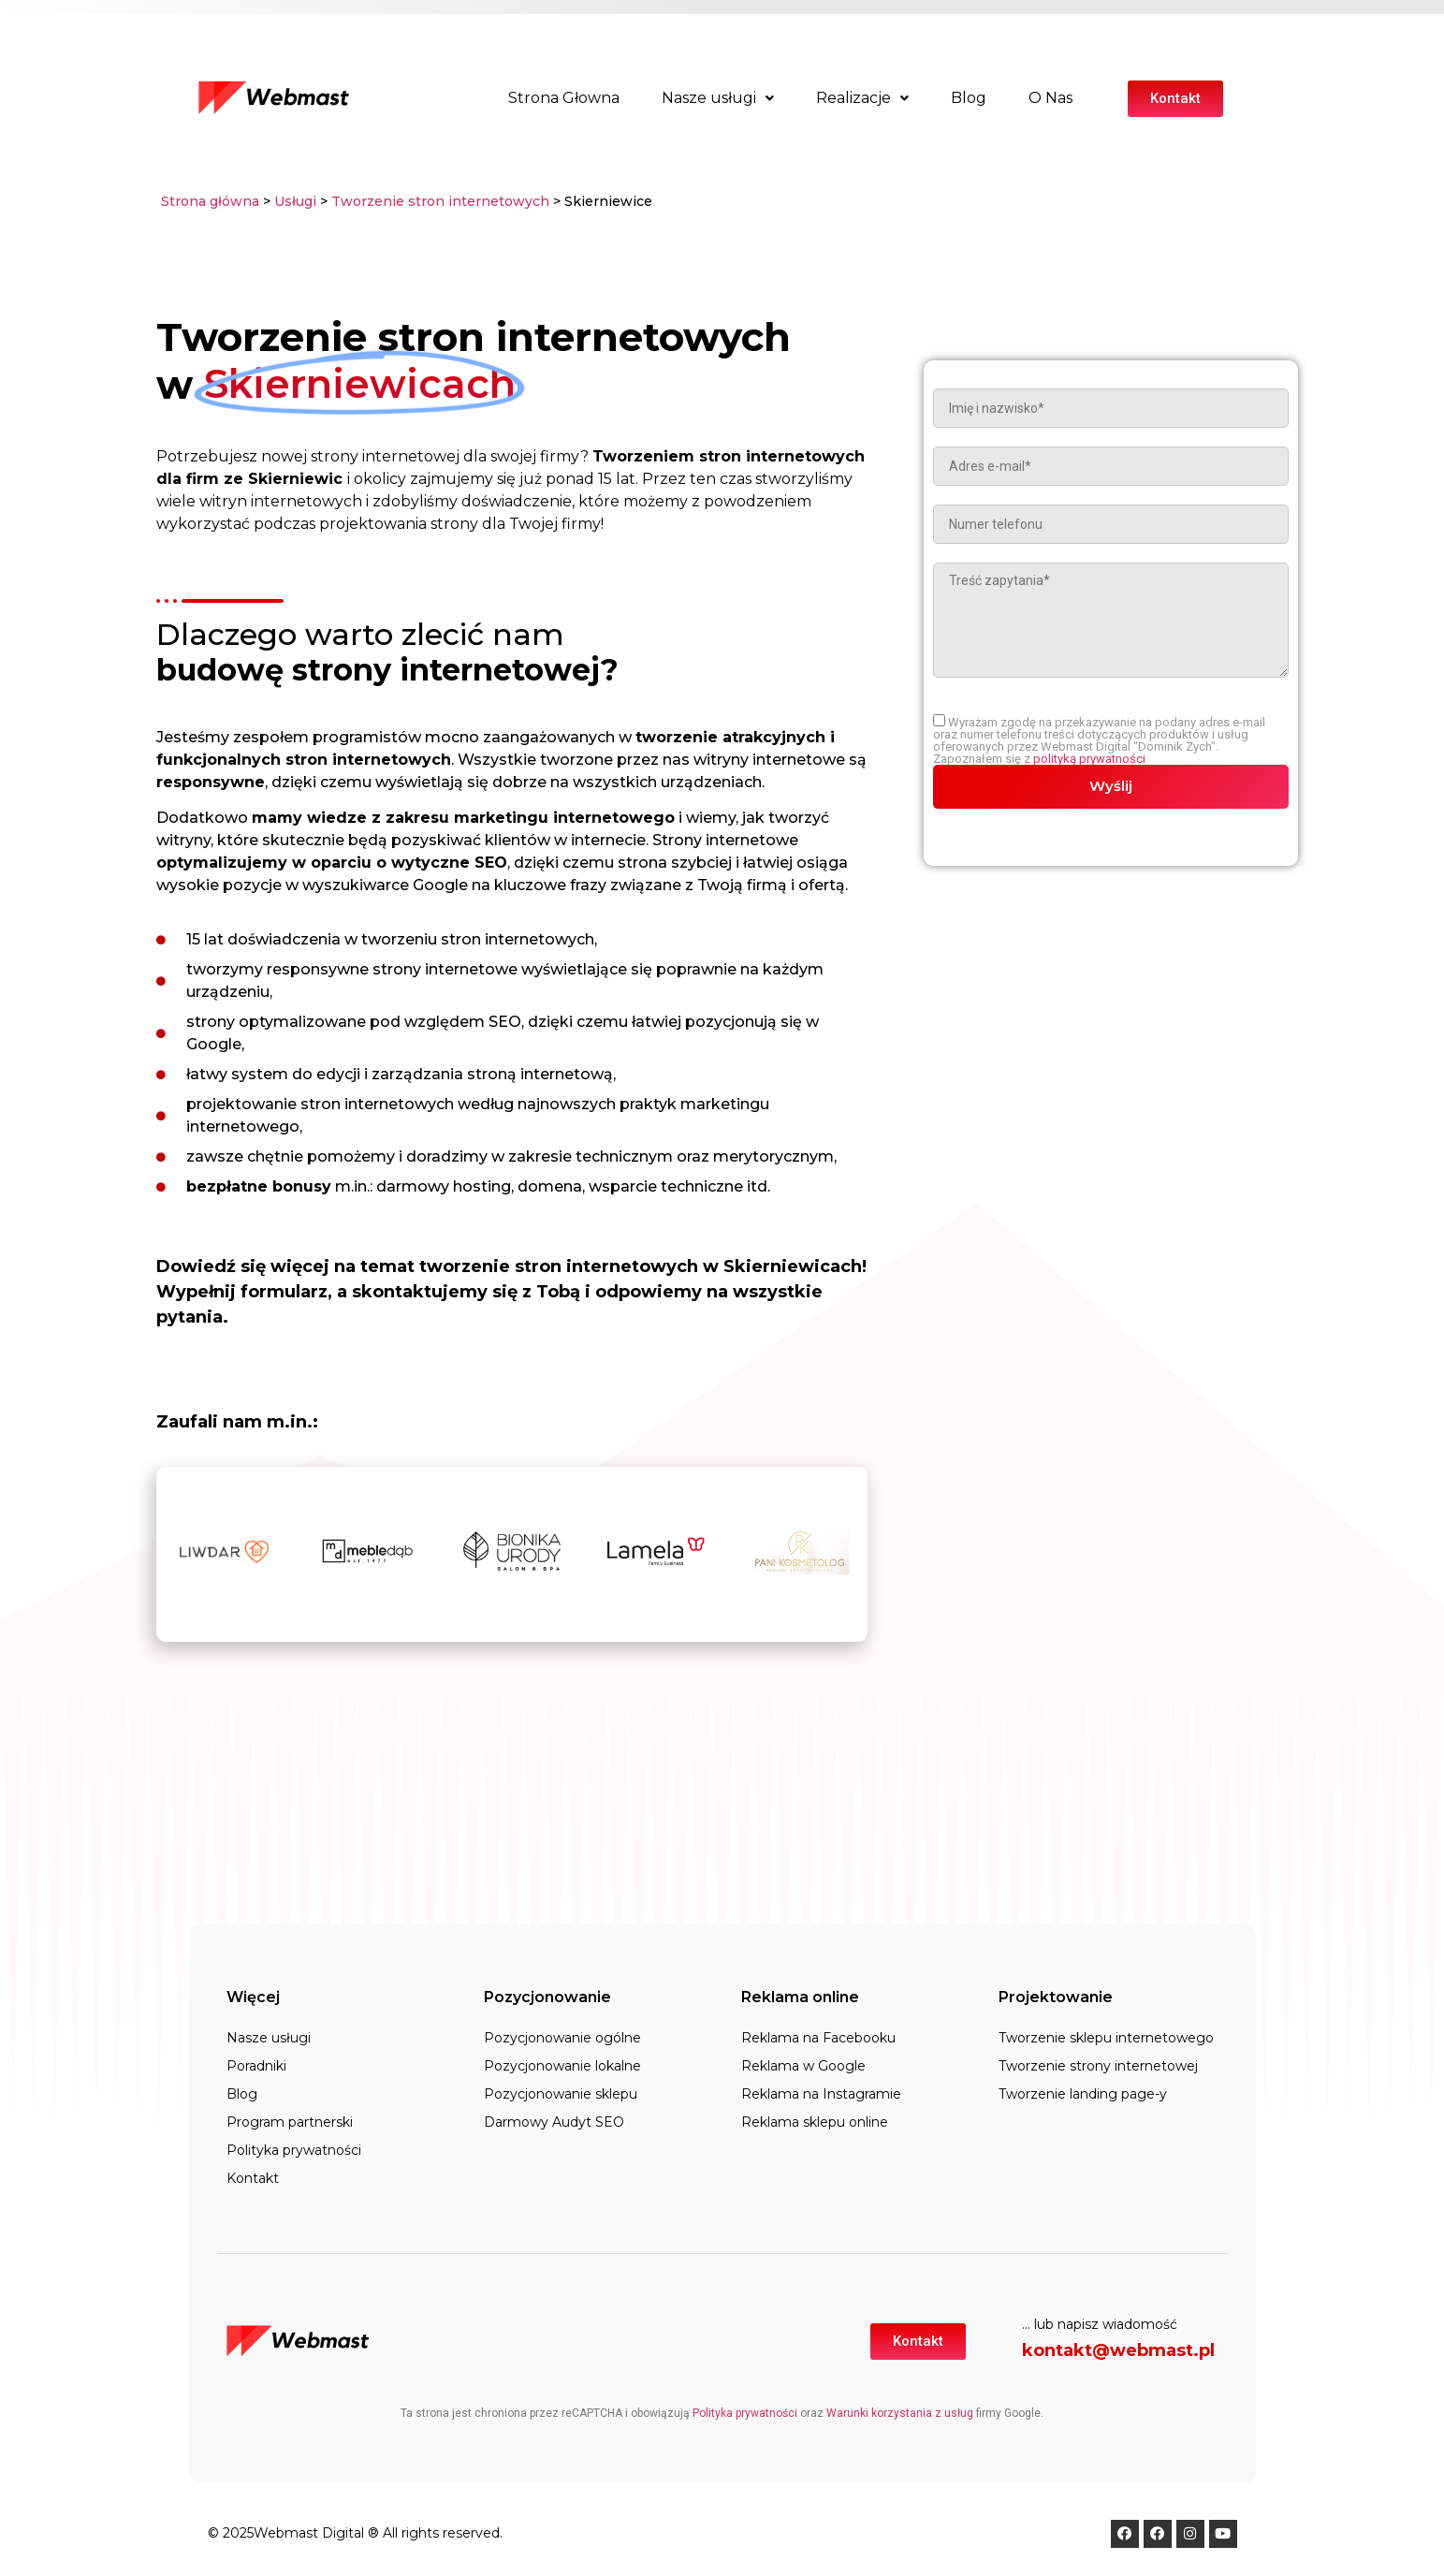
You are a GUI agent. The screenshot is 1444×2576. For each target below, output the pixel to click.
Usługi (295, 201)
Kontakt (252, 2178)
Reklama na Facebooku (818, 2037)
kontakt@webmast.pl (1118, 2350)
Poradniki (256, 2065)
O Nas (1050, 98)
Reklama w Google (803, 2065)
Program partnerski (289, 2122)
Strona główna (210, 201)
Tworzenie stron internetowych (440, 201)
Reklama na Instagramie (821, 2094)
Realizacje (862, 98)
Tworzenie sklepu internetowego (1106, 2037)
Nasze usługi (718, 98)
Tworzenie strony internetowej (1098, 2065)
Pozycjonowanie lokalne (562, 2065)
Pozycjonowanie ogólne (562, 2037)
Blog (968, 98)
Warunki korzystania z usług (899, 2413)
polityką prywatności (1089, 759)
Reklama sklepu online (814, 2122)
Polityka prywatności (293, 2150)
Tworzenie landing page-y (1083, 2094)
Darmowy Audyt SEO (554, 2122)
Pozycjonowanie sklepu (560, 2094)
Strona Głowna (564, 98)
